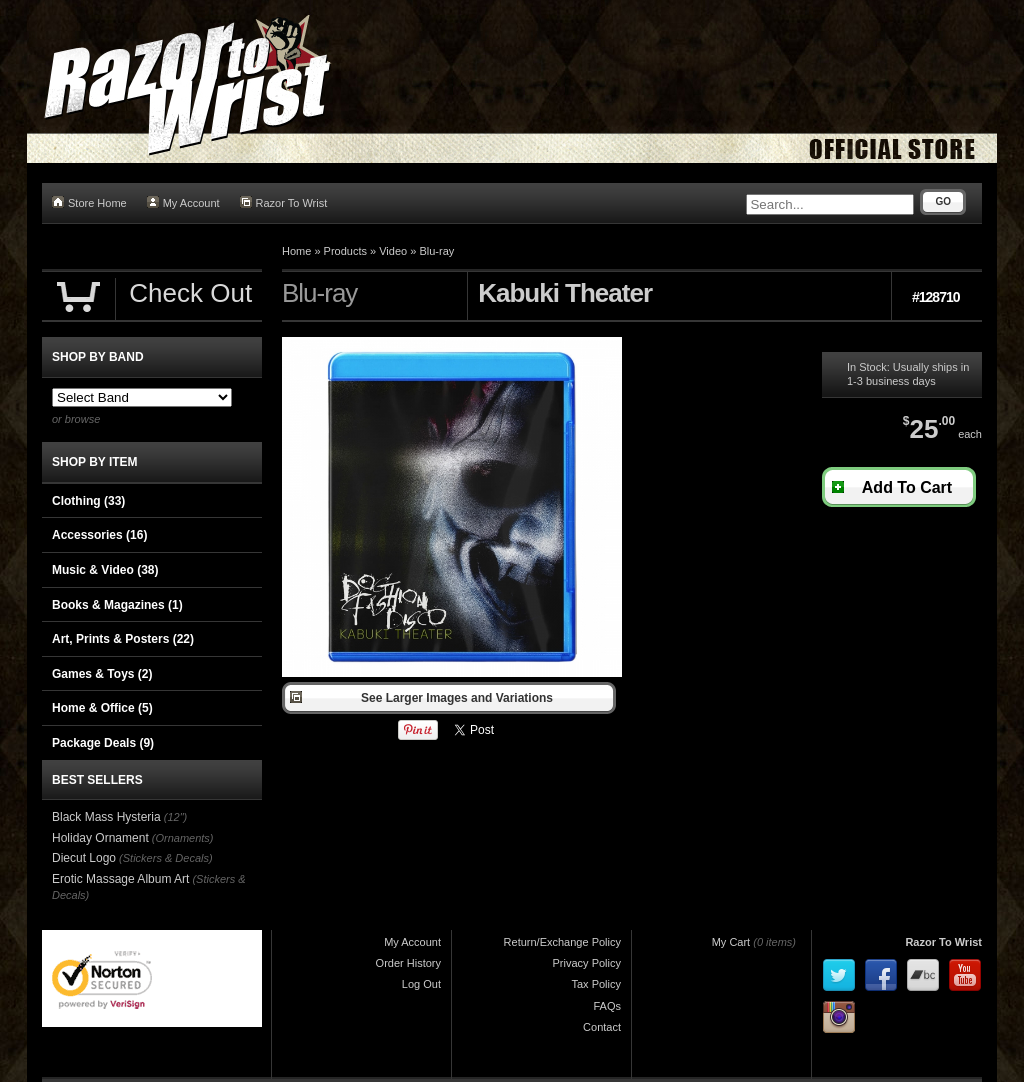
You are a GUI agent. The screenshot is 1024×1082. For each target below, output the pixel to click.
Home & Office (102, 708)
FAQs (607, 1006)
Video (393, 251)
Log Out (421, 984)
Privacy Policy (587, 963)
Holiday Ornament (100, 838)
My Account (183, 202)
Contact (602, 1027)
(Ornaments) (183, 838)
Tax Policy (596, 984)
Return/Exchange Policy (562, 942)
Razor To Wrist (284, 202)
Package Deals (103, 743)
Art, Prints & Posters (123, 639)
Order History (408, 963)
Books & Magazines (117, 605)
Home (296, 251)
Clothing (88, 501)
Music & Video (105, 570)
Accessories (99, 535)
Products (345, 251)
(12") (175, 817)
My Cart (731, 942)
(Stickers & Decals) (166, 858)
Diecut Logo (84, 858)
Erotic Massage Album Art (120, 879)
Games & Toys (102, 674)
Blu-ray (436, 251)
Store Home (89, 202)
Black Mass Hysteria (106, 817)
